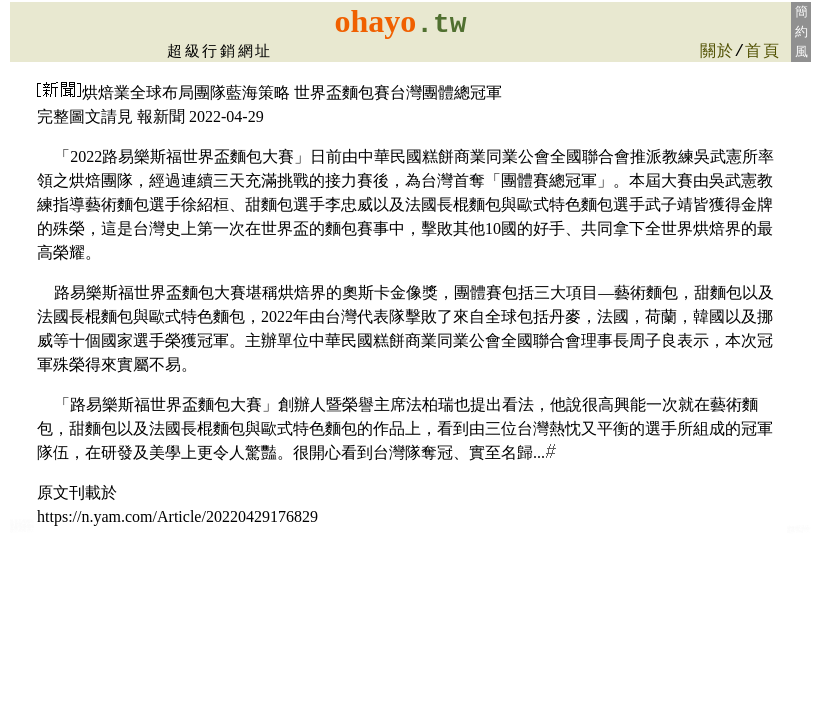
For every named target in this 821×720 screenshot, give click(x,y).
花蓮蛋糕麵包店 (22, 529)
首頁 (762, 52)
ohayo (375, 21)
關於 (717, 52)
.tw (441, 24)
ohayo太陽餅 (798, 531)
